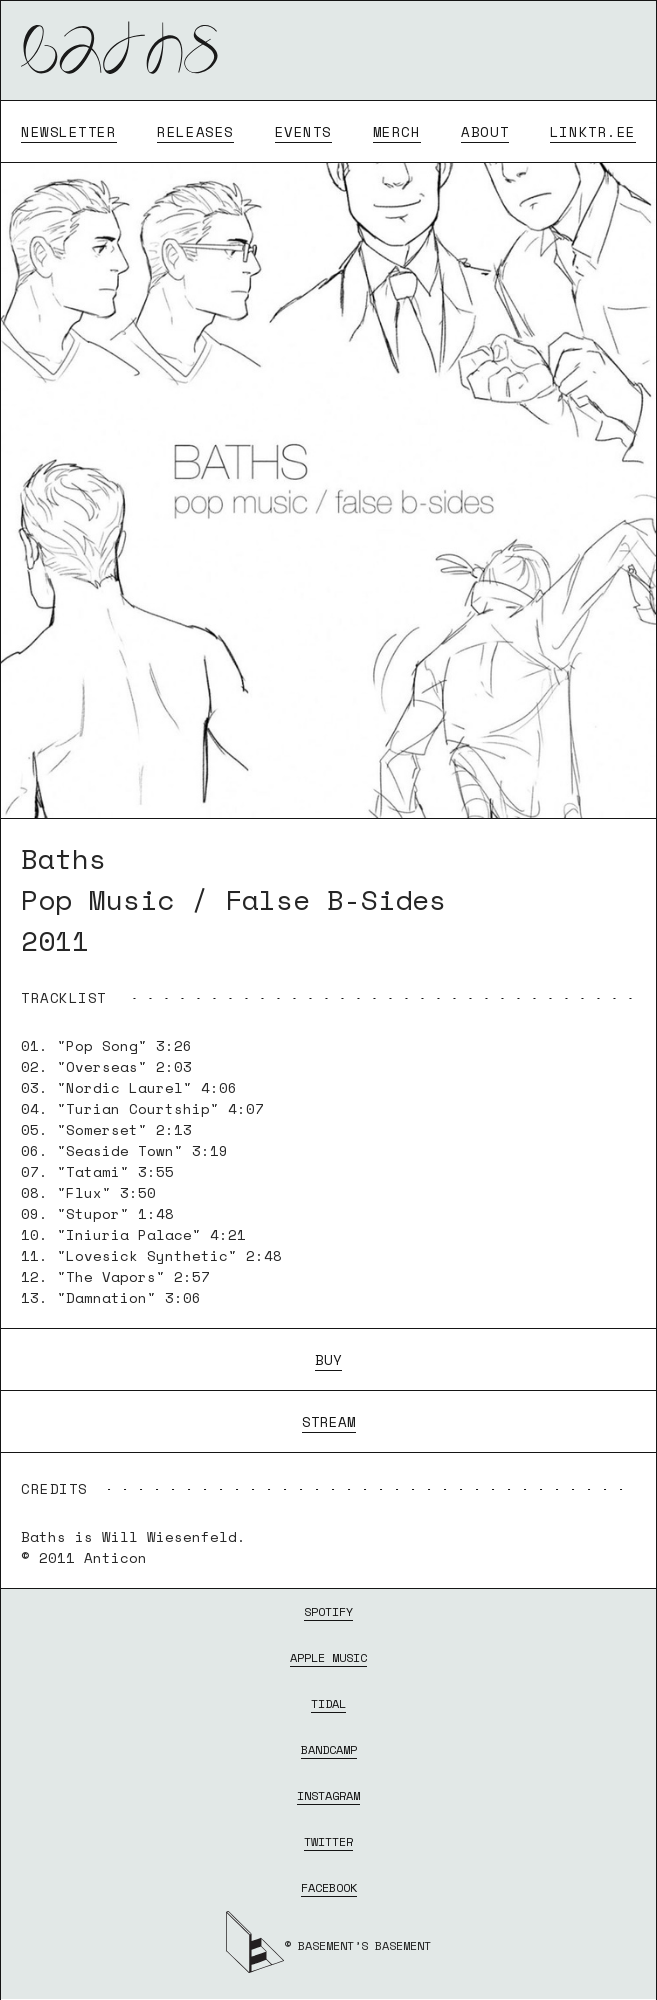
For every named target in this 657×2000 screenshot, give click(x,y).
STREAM (329, 1421)
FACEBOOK (329, 1887)
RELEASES (195, 131)
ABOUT (485, 131)
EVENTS (303, 131)
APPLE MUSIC (328, 1657)
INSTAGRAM (328, 1795)
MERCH (397, 131)
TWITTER (328, 1841)
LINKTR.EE (593, 131)
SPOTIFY (328, 1611)
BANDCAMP (329, 1749)
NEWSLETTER (69, 131)
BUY (328, 1359)
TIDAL (328, 1703)
